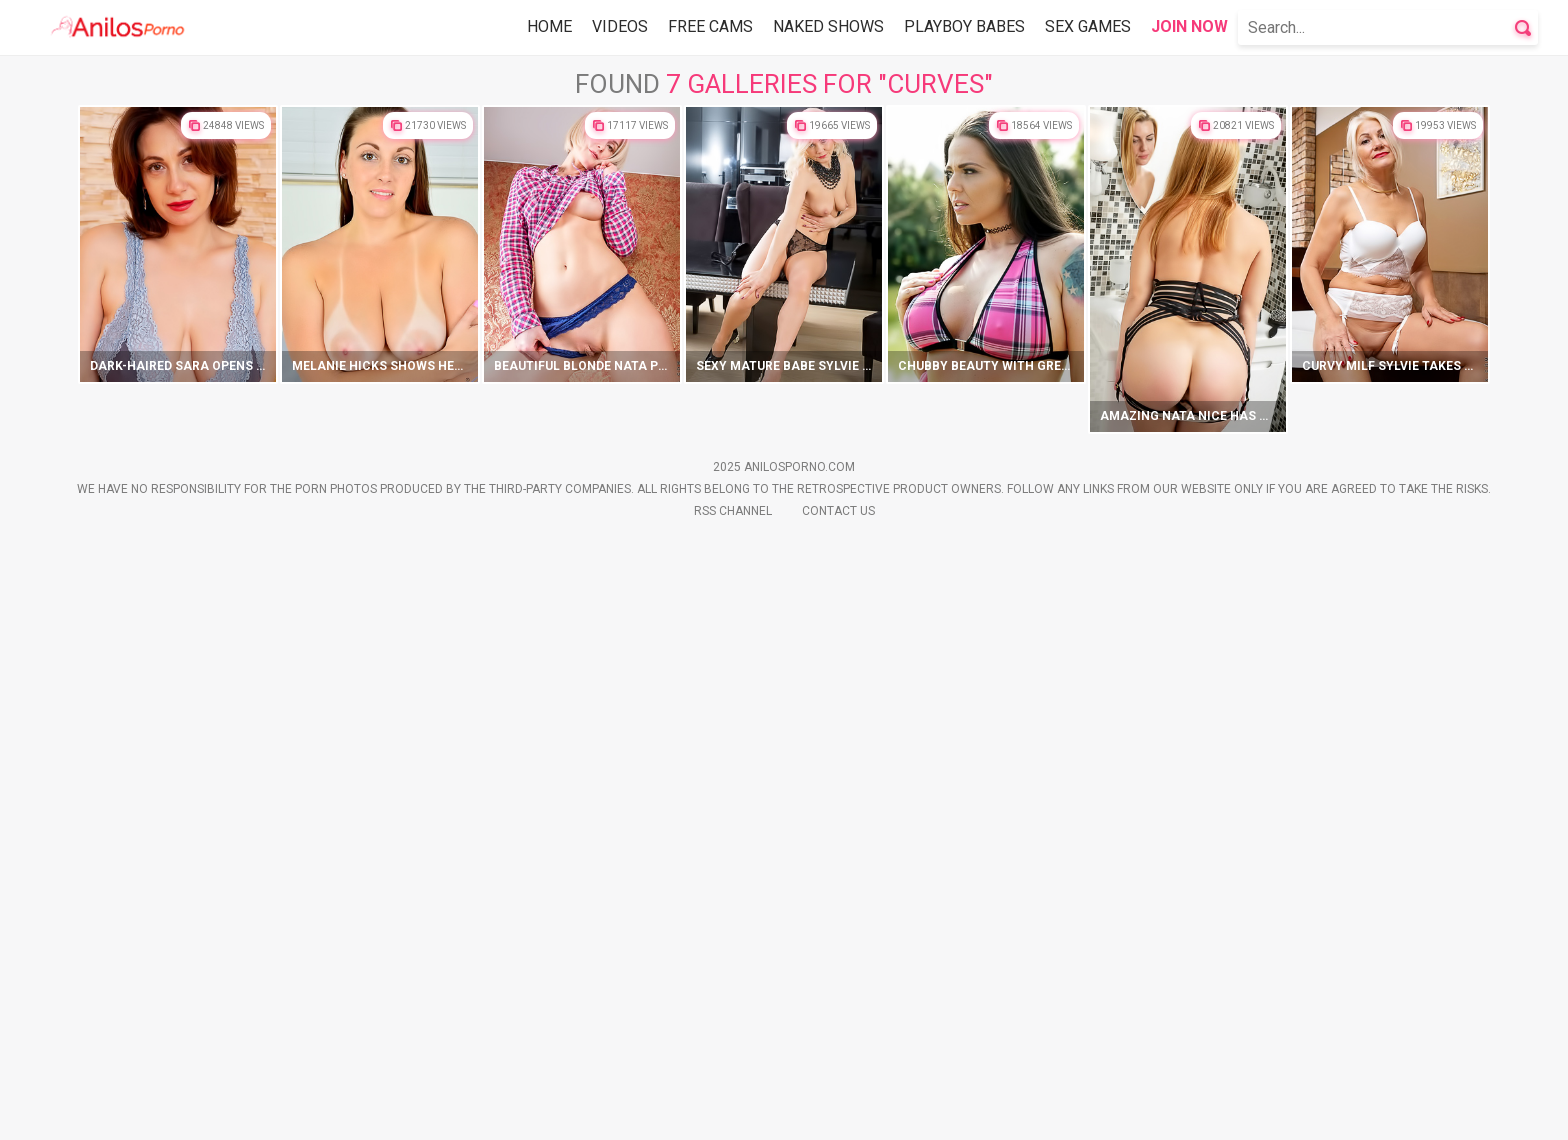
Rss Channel (733, 1110)
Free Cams (710, 26)
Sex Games (1088, 26)
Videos (620, 26)
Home (549, 26)
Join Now (1189, 26)
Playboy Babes (964, 26)
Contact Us (838, 1110)
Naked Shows (828, 26)
